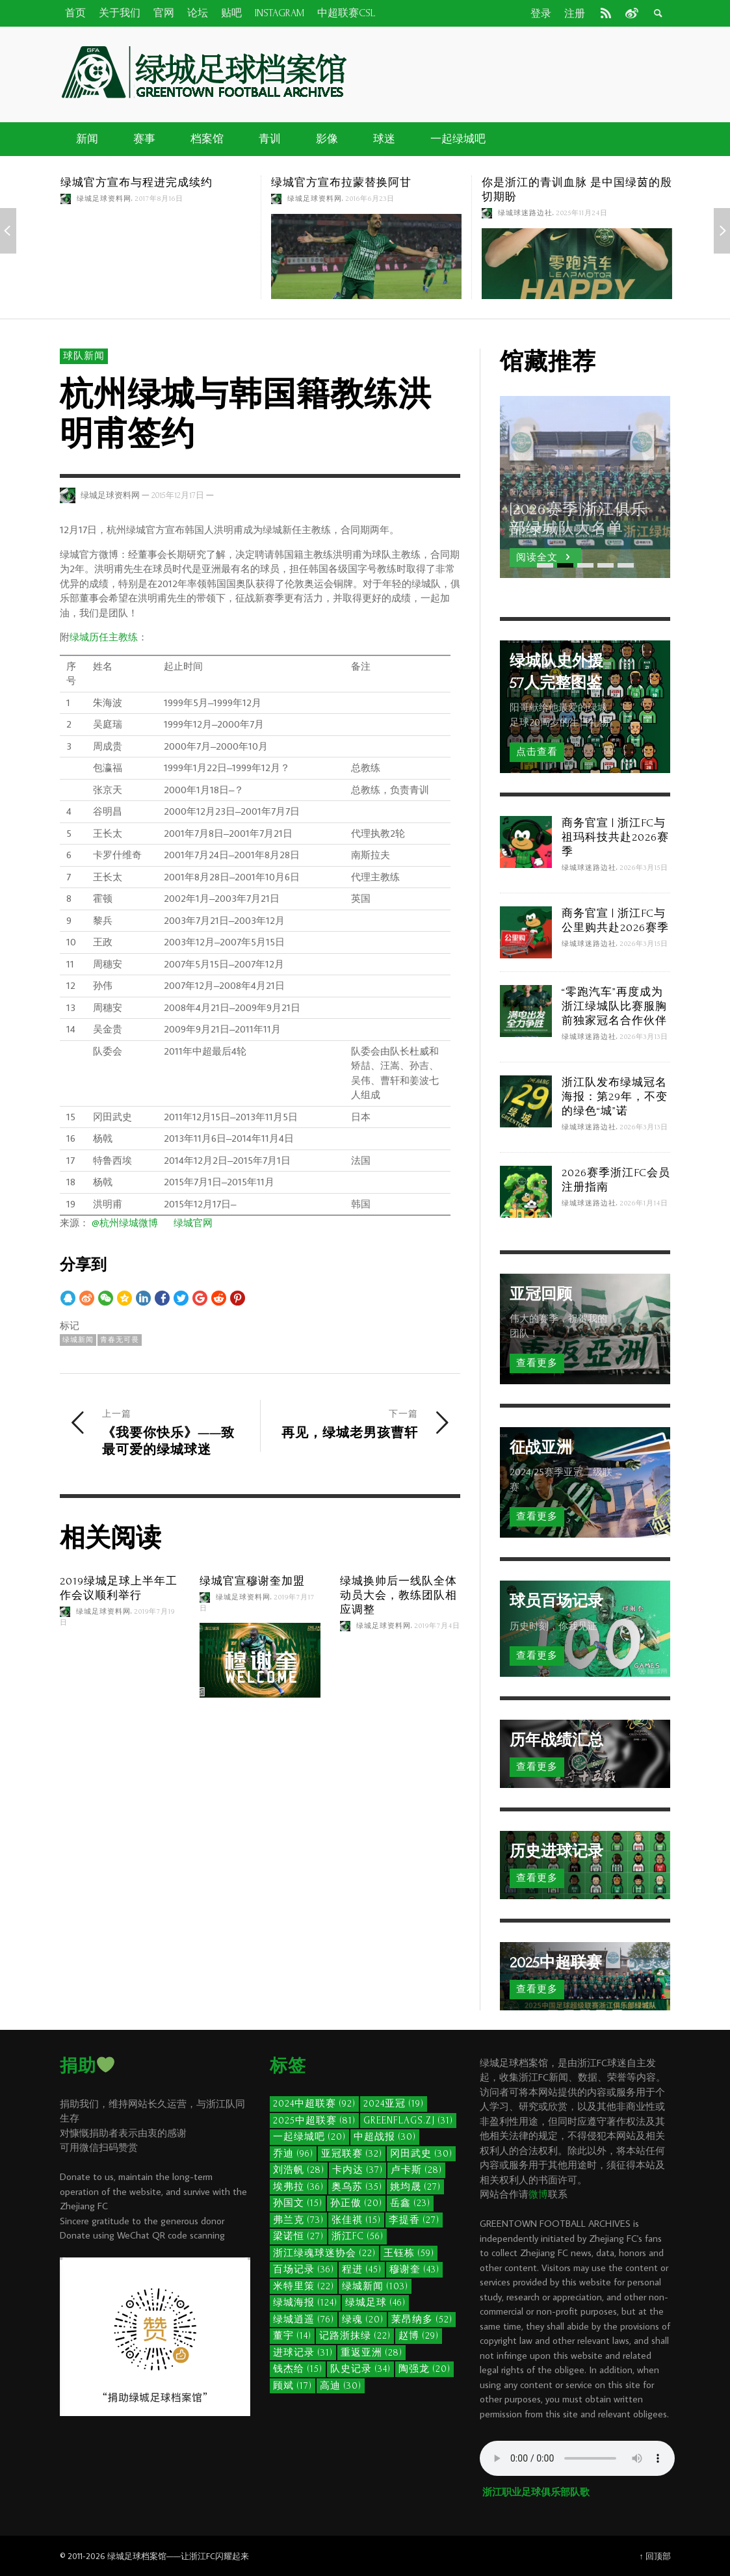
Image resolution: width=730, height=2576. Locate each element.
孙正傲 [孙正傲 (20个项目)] (356, 2203)
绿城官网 (193, 1222)
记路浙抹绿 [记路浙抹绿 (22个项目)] (355, 2335)
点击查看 (537, 751)
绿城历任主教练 (104, 637)
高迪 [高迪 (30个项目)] (340, 2385)
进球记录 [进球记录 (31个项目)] (303, 2352)
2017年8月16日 (159, 199)
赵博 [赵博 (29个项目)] (418, 2335)
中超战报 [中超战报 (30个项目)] (385, 2136)
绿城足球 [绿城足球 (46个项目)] (375, 2302)
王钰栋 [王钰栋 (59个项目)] (409, 2253)
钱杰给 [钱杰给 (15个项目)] (297, 2368)
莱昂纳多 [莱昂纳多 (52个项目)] (421, 2319)
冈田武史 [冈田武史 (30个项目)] (421, 2153)
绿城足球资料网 (104, 199)
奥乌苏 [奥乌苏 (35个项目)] (357, 2186)
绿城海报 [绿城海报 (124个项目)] (305, 2302)
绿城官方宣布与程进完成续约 (136, 182)
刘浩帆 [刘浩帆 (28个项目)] (298, 2169)
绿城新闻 (78, 1340)
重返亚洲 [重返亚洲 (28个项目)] (371, 2352)
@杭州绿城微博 (125, 1222)
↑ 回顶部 (654, 2556)
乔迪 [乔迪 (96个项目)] (293, 2153)
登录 (540, 14)
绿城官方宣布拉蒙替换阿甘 (341, 182)
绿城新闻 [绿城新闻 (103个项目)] (375, 2286)
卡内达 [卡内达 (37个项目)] (357, 2169)
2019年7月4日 (437, 1626)
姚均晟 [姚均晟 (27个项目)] (415, 2186)
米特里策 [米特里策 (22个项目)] (303, 2286)
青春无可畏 (119, 1340)
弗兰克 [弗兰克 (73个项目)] (298, 2220)
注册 (574, 14)
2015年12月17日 (177, 495)
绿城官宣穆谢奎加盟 (252, 1581)
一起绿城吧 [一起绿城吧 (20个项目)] (309, 2136)
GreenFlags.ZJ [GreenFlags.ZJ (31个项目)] (408, 2120)
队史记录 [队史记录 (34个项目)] (360, 2368)
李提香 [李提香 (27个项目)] (414, 2220)
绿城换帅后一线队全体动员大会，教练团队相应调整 (398, 1595)
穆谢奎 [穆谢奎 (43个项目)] (414, 2269)
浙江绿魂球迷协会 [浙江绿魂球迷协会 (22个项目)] (324, 2253)
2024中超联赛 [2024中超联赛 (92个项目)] (314, 2103)
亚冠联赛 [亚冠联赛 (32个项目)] (351, 2153)
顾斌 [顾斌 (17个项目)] (292, 2385)
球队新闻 (84, 355)
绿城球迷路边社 (525, 213)
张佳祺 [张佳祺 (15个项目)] (356, 2220)
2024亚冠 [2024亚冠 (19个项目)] (393, 2103)
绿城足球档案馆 (136, 2556)
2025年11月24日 (582, 213)
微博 (538, 2194)
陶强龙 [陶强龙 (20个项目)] (424, 2368)
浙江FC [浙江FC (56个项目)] (358, 2236)
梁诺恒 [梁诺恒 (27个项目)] (298, 2236)
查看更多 (537, 1363)
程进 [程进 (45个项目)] (362, 2269)
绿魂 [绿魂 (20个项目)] (363, 2319)
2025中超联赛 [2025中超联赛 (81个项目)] (314, 2120)
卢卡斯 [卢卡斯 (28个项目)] (416, 2169)
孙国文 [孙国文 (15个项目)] (297, 2203)
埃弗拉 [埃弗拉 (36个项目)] (298, 2186)
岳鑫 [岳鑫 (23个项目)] (410, 2203)
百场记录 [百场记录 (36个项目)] (303, 2269)
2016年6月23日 (370, 199)
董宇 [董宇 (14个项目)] (292, 2335)
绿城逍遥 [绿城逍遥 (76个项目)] (303, 2319)
